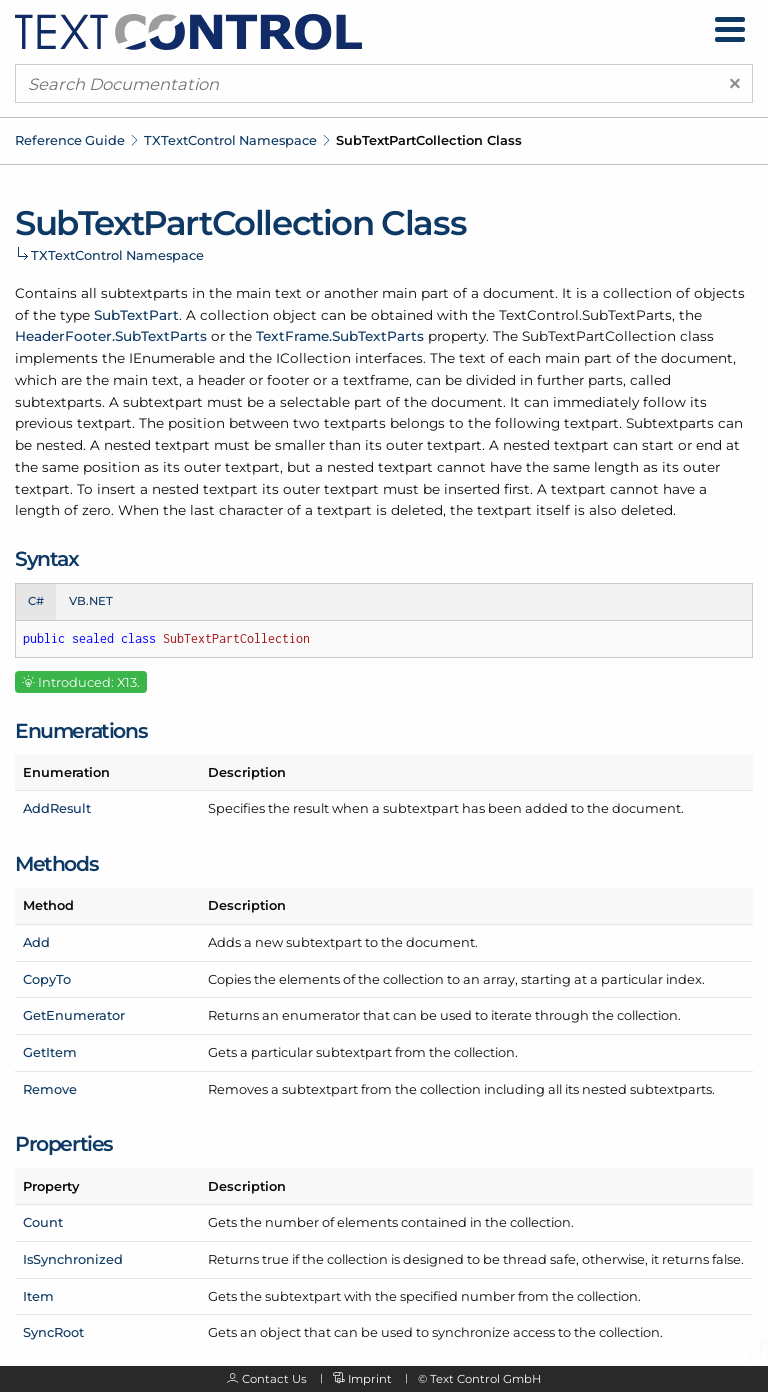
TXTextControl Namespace (230, 140)
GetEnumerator (74, 1015)
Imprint (370, 1379)
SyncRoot (53, 1332)
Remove (50, 1089)
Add (36, 942)
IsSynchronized (73, 1259)
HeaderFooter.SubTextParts (111, 336)
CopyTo (47, 979)
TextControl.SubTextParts (585, 315)
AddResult (57, 808)
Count (43, 1222)
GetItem (50, 1052)
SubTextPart (136, 315)
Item (38, 1296)
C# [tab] (36, 601)
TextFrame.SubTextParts (340, 336)
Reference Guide (70, 140)
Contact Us (274, 1379)
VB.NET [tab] (91, 601)
